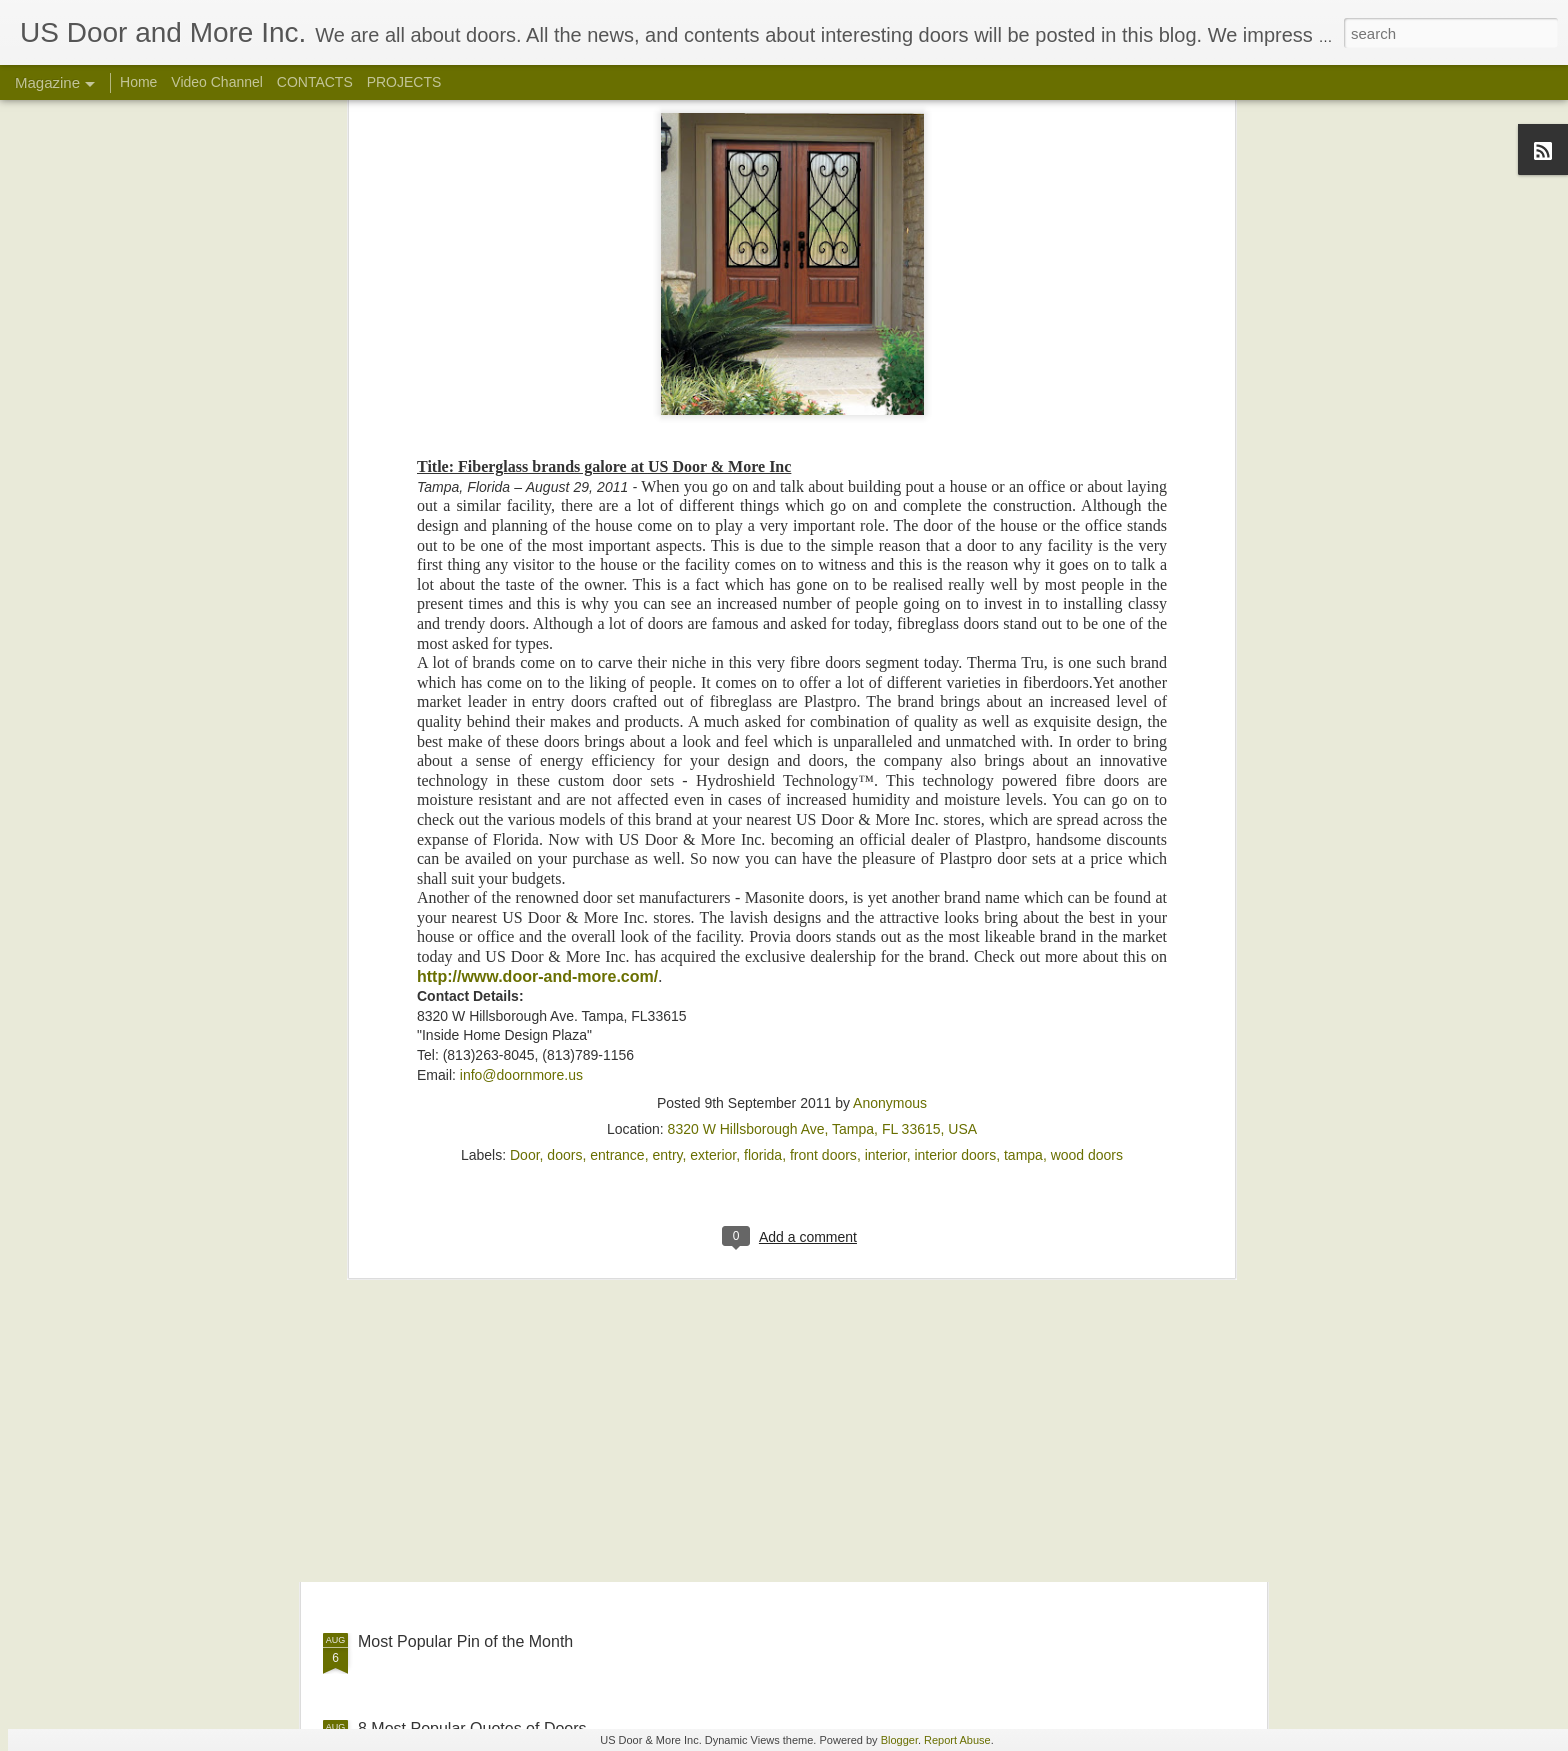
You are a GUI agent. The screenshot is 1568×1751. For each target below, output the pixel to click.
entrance (617, 827)
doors (564, 827)
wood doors (1087, 827)
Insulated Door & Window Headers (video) (732, 1414)
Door (525, 827)
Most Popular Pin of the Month (465, 1641)
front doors (823, 827)
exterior (713, 827)
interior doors (955, 827)
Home (138, 82)
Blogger (899, 1740)
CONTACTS (315, 82)
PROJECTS (404, 82)
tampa (1023, 827)
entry (667, 827)
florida (763, 827)
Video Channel (217, 82)
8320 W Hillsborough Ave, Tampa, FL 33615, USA (822, 801)
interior (886, 827)
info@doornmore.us (521, 746)
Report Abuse (957, 1740)
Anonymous (890, 775)
